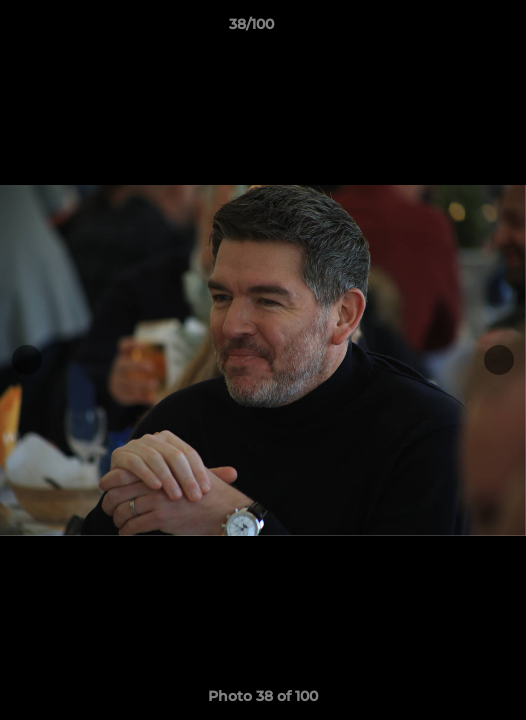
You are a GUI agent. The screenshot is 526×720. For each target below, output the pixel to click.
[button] (454, 29)
